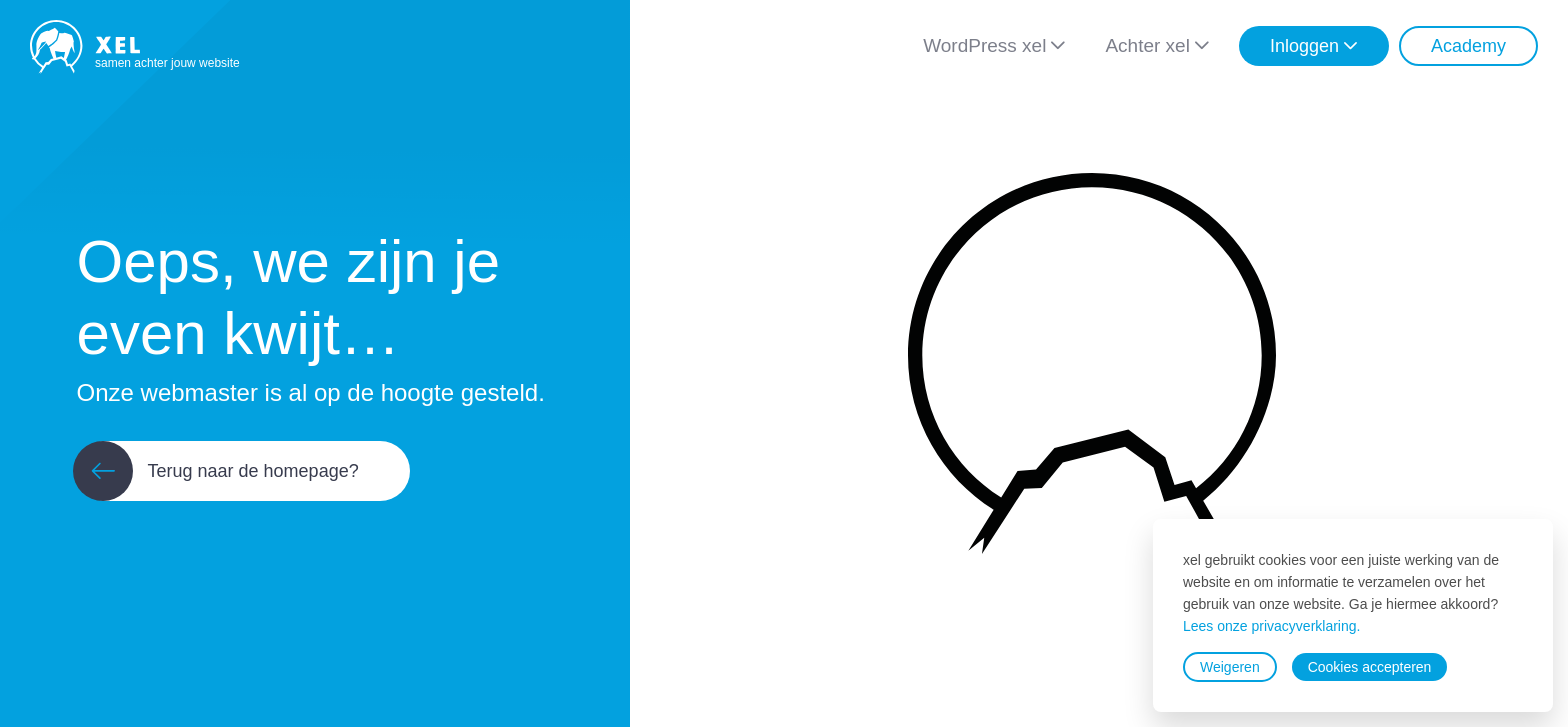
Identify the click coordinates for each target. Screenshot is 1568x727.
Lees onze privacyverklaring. (1271, 626)
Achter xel (1147, 45)
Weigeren (1230, 667)
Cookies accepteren (1370, 667)
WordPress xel (984, 45)
